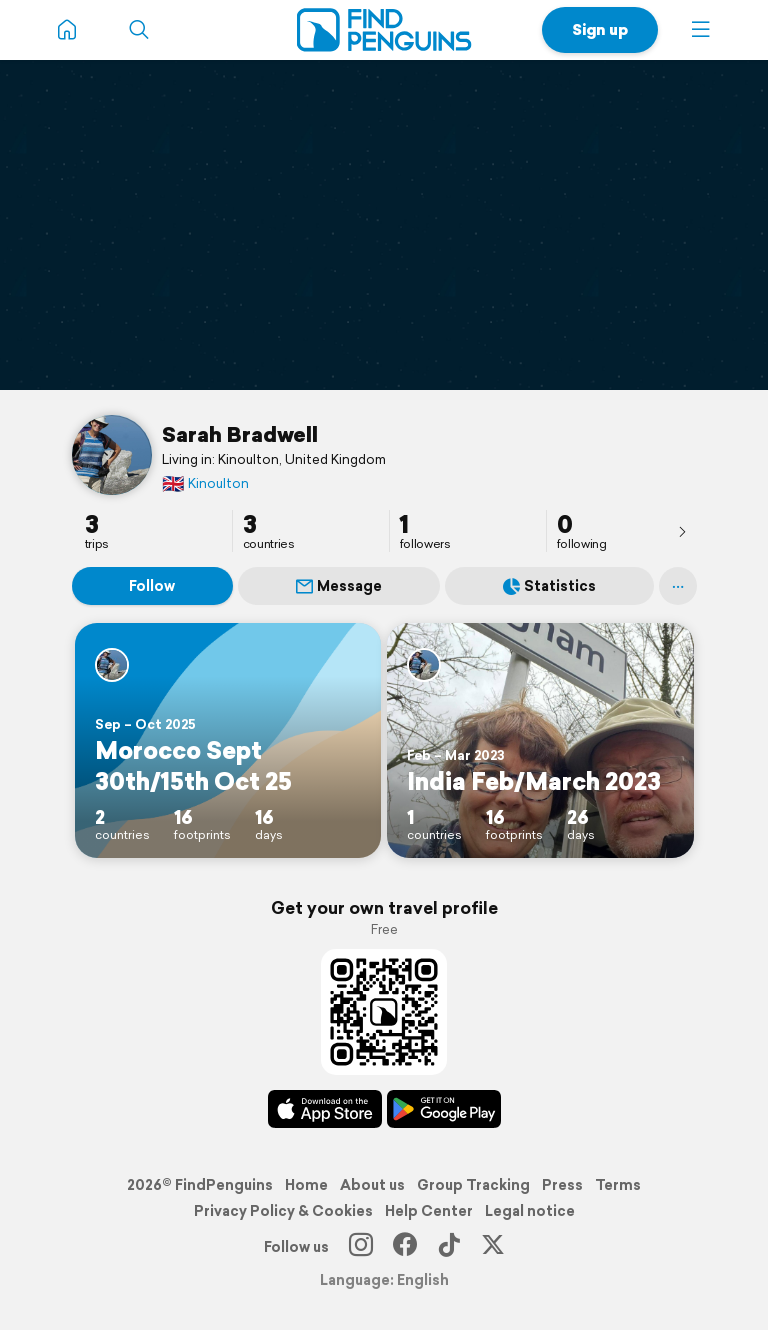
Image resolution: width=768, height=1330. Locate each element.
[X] (493, 1247)
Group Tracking (473, 1185)
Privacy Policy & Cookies (283, 1211)
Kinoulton (205, 483)
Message (339, 586)
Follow (152, 586)
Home (306, 1185)
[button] (701, 30)
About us (372, 1185)
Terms (618, 1185)
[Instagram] (361, 1247)
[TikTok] (449, 1247)
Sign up (600, 29)
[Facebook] (405, 1247)
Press (562, 1185)
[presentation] (682, 531)
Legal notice (530, 1211)
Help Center (429, 1211)
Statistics (549, 586)
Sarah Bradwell (240, 434)
